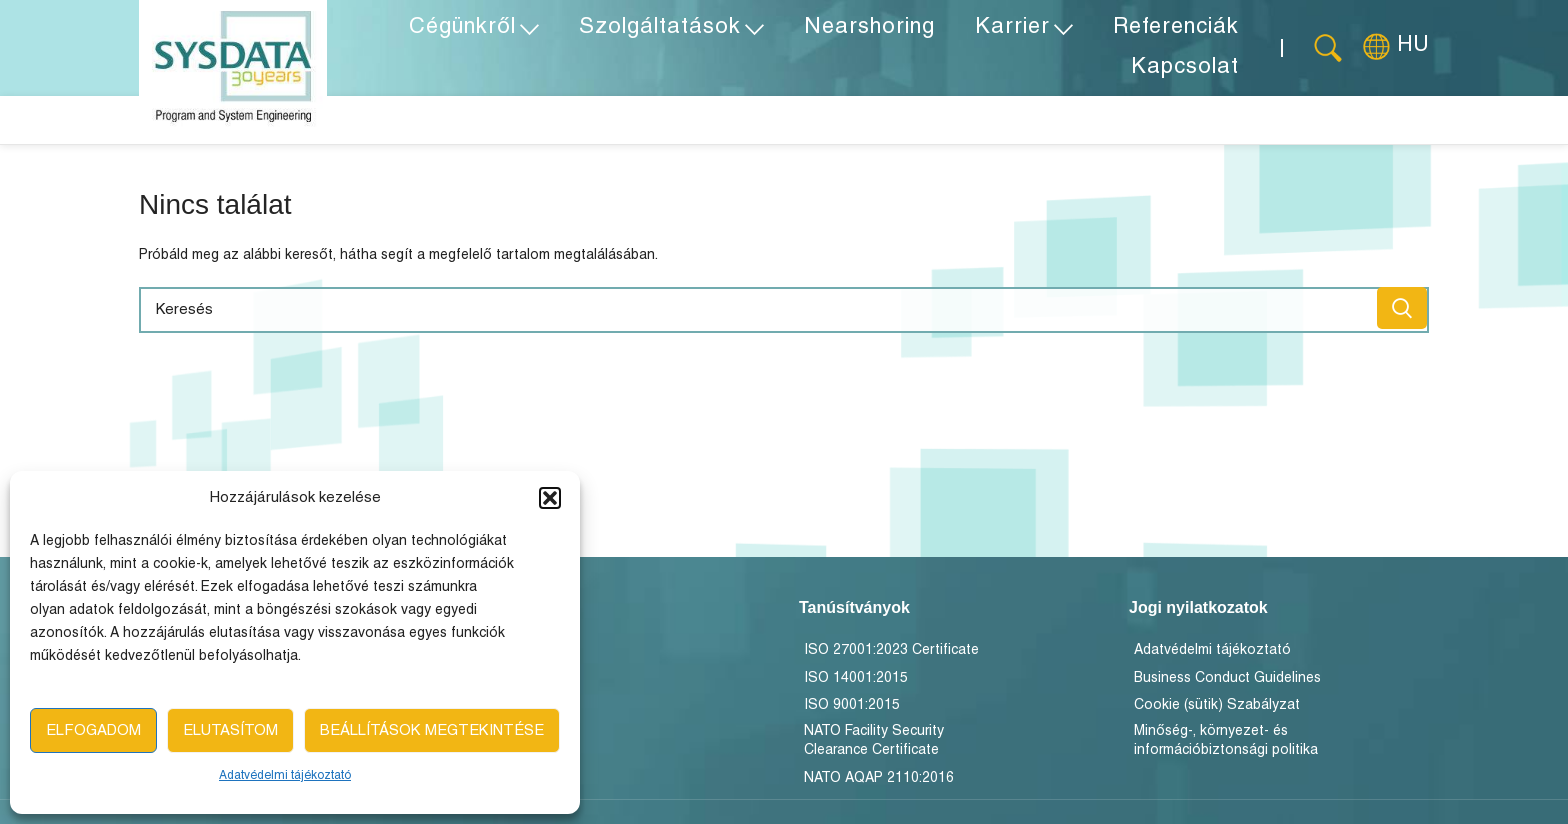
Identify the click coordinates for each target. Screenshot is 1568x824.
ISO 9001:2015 (852, 711)
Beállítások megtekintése (432, 731)
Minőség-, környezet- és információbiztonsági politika (1226, 747)
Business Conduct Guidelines (1227, 684)
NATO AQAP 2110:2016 (879, 784)
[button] (550, 498)
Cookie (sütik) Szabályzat (1217, 711)
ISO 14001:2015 (856, 684)
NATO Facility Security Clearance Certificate (874, 747)
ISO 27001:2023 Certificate (891, 656)
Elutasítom (230, 731)
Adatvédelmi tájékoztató (285, 775)
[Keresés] (1328, 50)
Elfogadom (93, 731)
